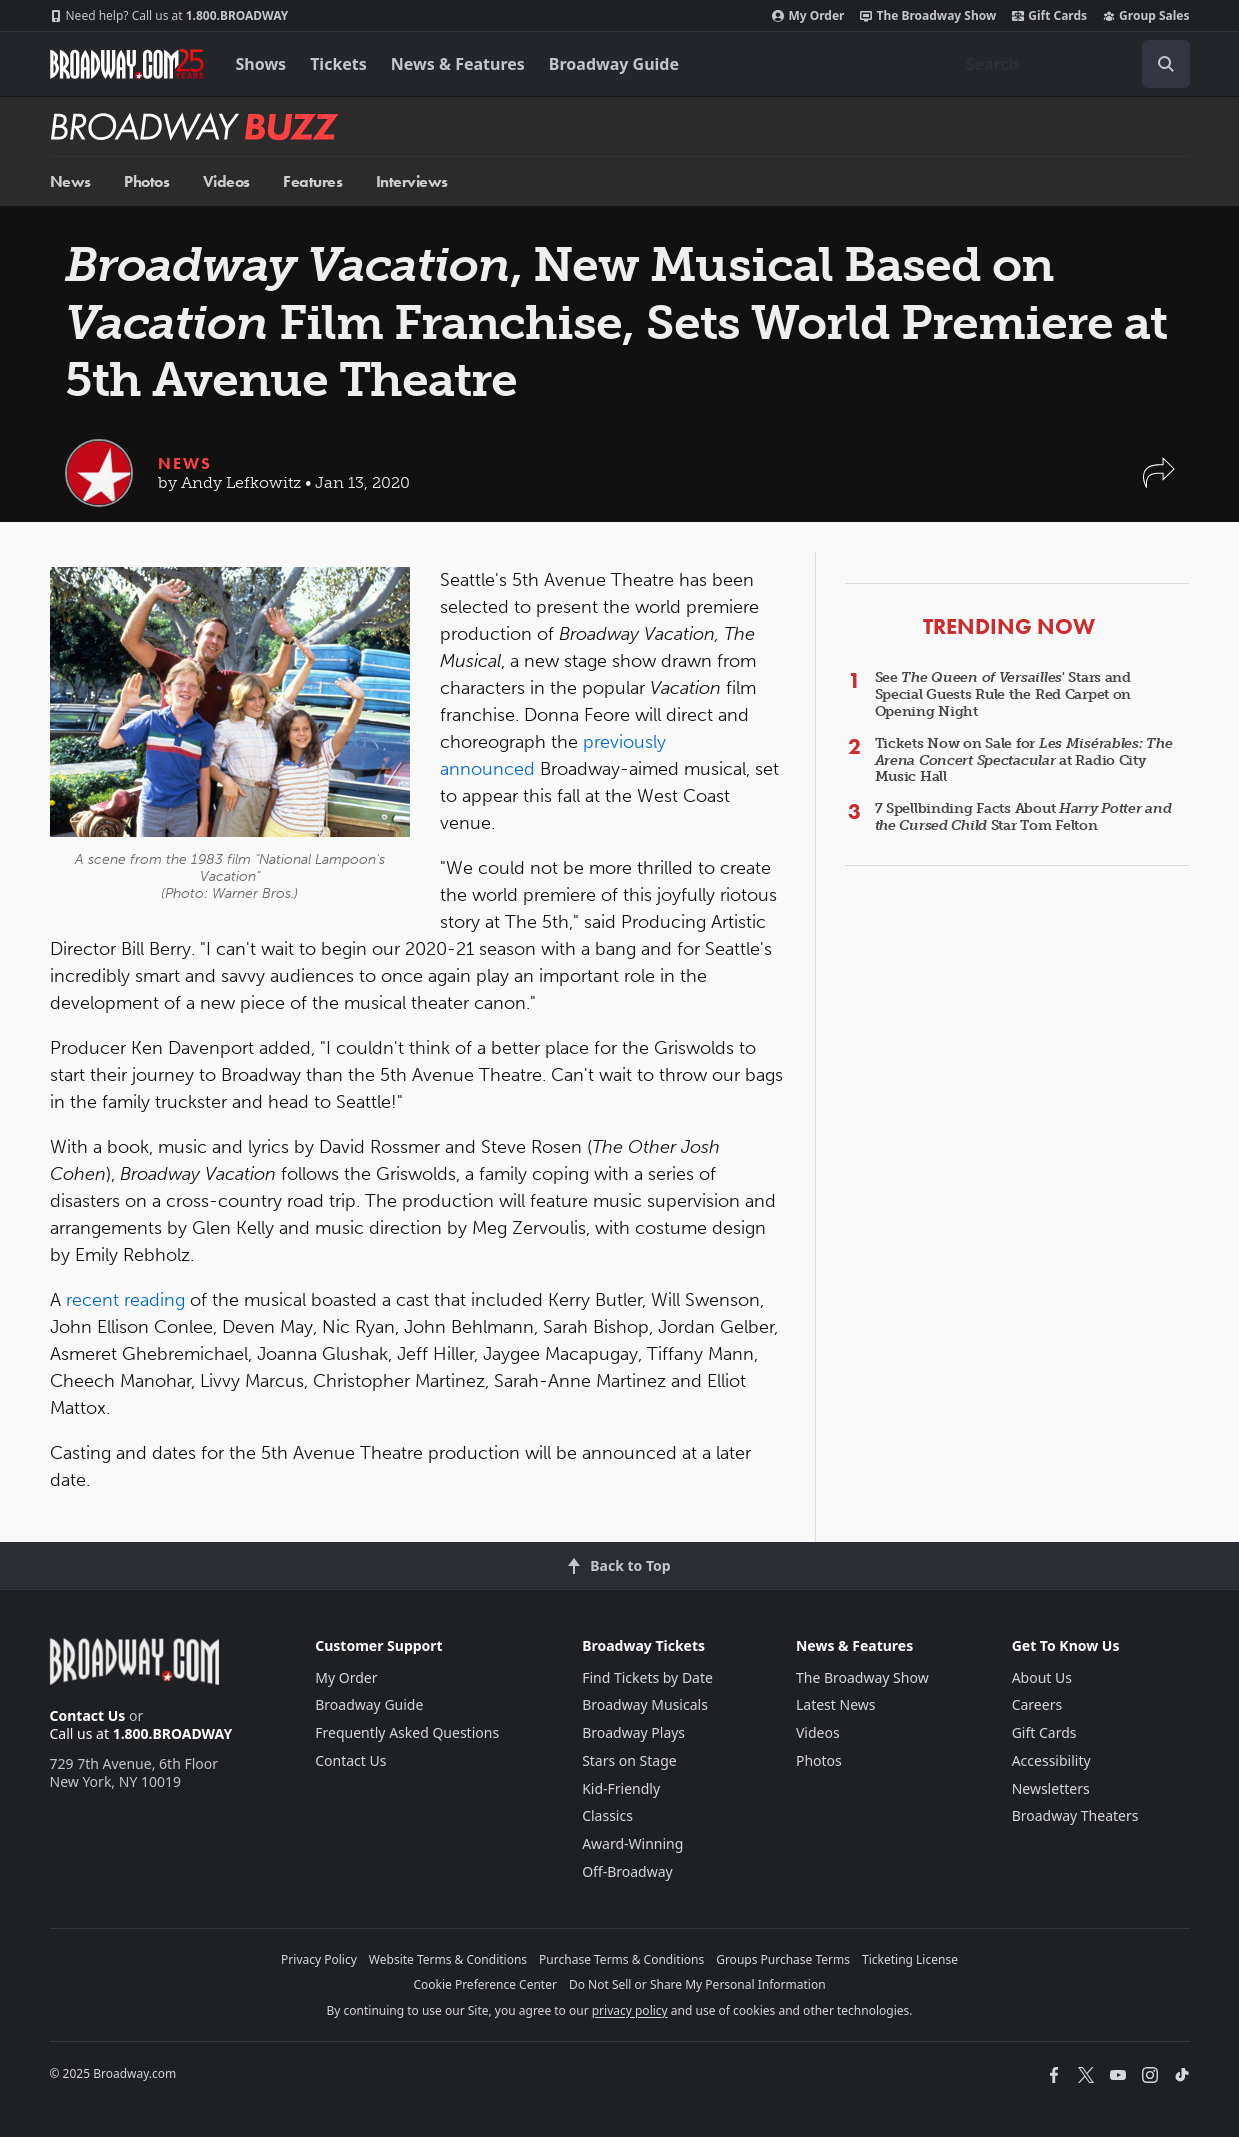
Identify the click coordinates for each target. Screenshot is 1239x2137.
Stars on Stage (629, 1760)
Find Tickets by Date (647, 1677)
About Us (1042, 1677)
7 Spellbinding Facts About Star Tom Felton (1023, 817)
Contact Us (88, 1715)
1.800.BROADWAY (169, 16)
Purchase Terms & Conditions (621, 1959)
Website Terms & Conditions (448, 1959)
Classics (607, 1815)
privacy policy (630, 2010)
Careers (1037, 1704)
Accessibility (1051, 1760)
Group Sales (1146, 16)
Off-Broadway (627, 1871)
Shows (261, 64)
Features (312, 181)
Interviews (412, 181)
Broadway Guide (614, 64)
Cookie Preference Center (485, 1984)
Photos (146, 181)
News (70, 181)
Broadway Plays (633, 1732)
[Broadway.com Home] (127, 64)
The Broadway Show (928, 16)
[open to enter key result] (1166, 64)
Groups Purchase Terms (783, 1959)
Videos (226, 181)
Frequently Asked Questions (407, 1732)
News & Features (458, 64)
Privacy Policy (319, 1959)
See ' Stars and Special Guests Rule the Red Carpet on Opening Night (1003, 694)
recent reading (125, 1300)
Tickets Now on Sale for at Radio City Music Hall (1024, 760)
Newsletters (1051, 1788)
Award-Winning (632, 1843)
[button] (1159, 482)
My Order (808, 16)
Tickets (338, 64)
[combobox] (1070, 64)
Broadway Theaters (1075, 1815)
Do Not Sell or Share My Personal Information (697, 1984)
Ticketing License (910, 1959)
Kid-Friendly (621, 1788)
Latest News (836, 1704)
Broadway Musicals (645, 1704)
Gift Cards (1049, 16)
